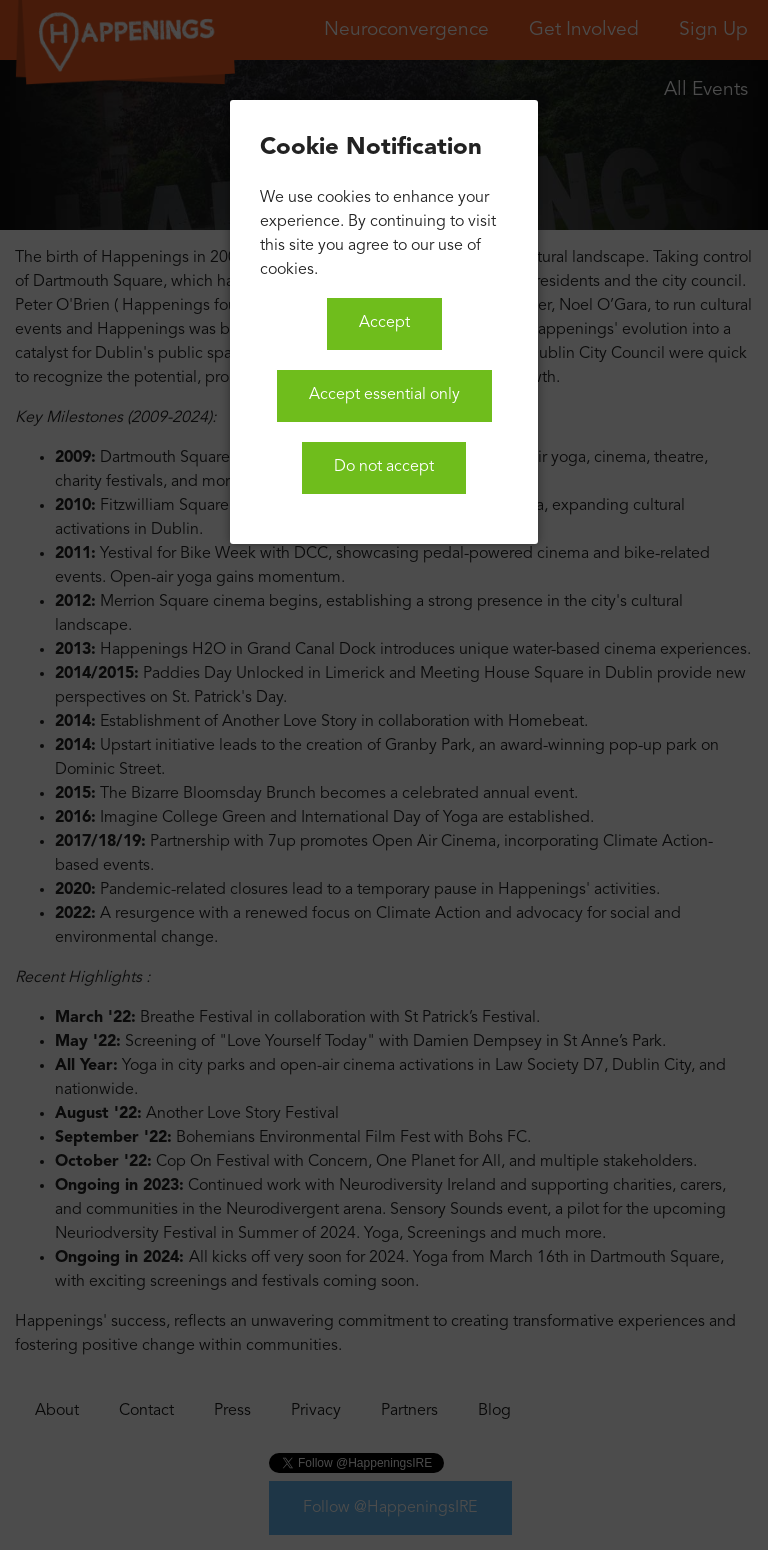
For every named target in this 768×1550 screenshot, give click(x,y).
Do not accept (384, 467)
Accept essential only (384, 395)
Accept (384, 323)
